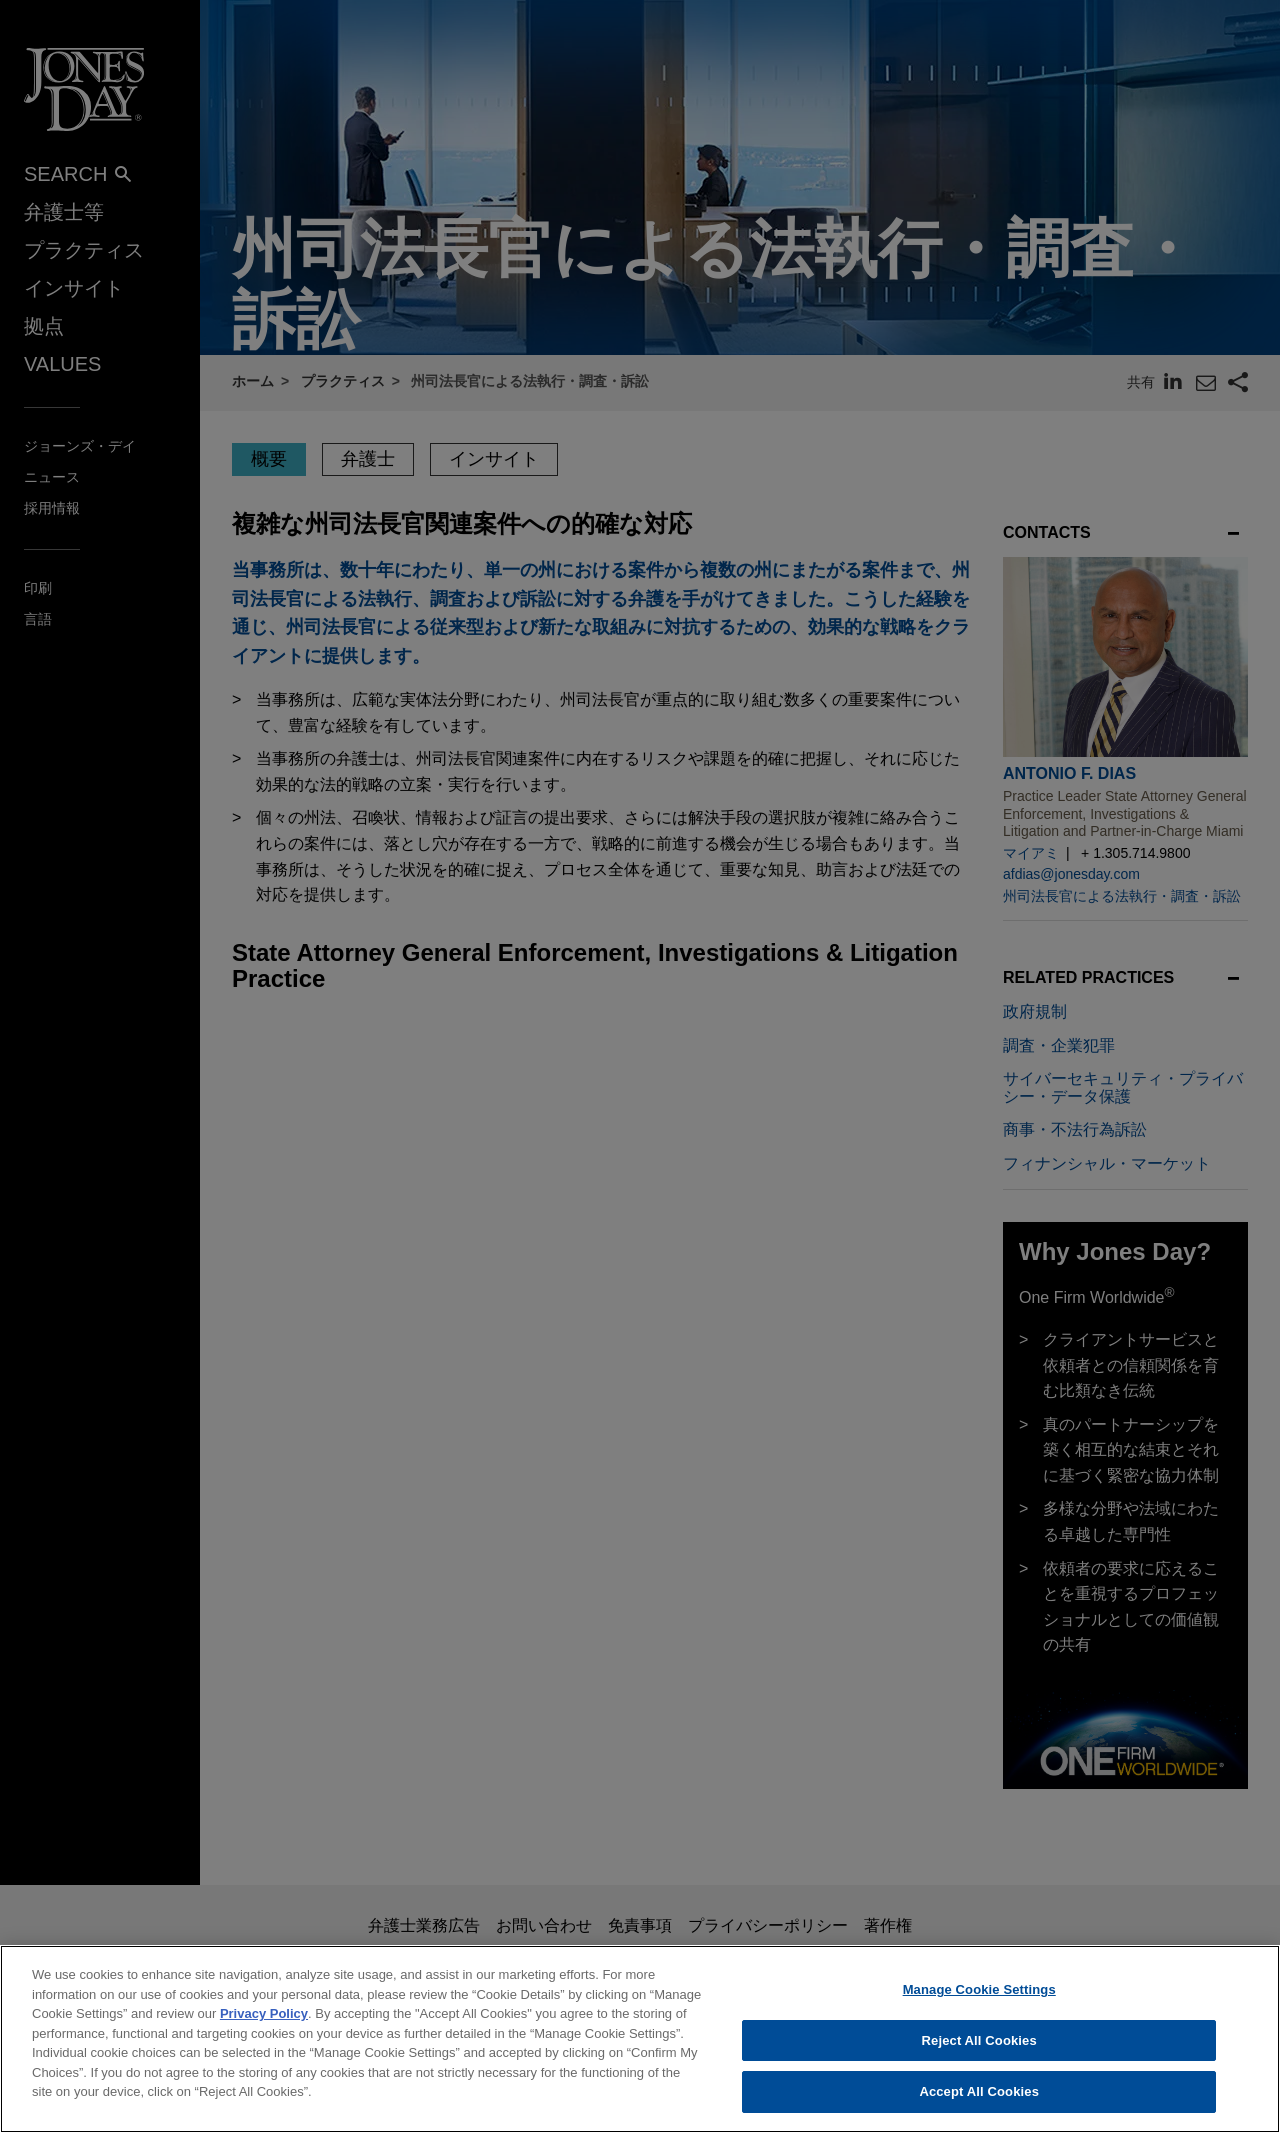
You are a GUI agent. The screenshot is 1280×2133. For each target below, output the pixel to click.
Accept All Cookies (979, 2107)
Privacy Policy (264, 2029)
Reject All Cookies (979, 2055)
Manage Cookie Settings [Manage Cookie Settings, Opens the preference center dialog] (979, 2005)
